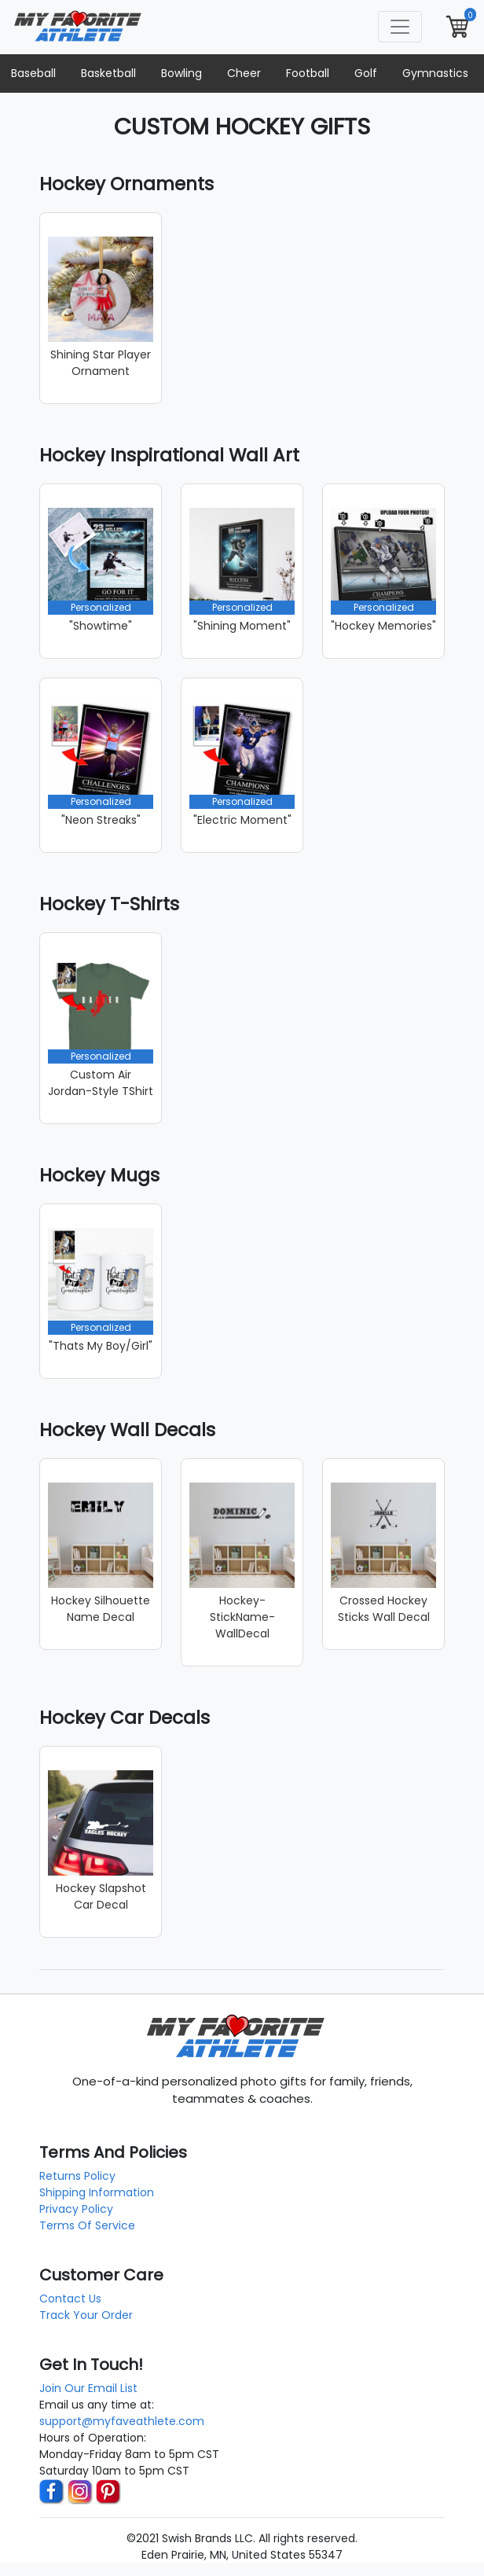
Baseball (33, 73)
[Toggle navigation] (400, 26)
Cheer (244, 73)
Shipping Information (96, 2192)
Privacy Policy (76, 2209)
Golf (365, 73)
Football (307, 73)
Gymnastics (435, 73)
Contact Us (70, 2298)
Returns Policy (77, 2176)
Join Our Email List (88, 2388)
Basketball (108, 73)
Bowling (181, 73)
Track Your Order (86, 2315)
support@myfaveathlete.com (121, 2421)
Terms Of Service (87, 2225)
